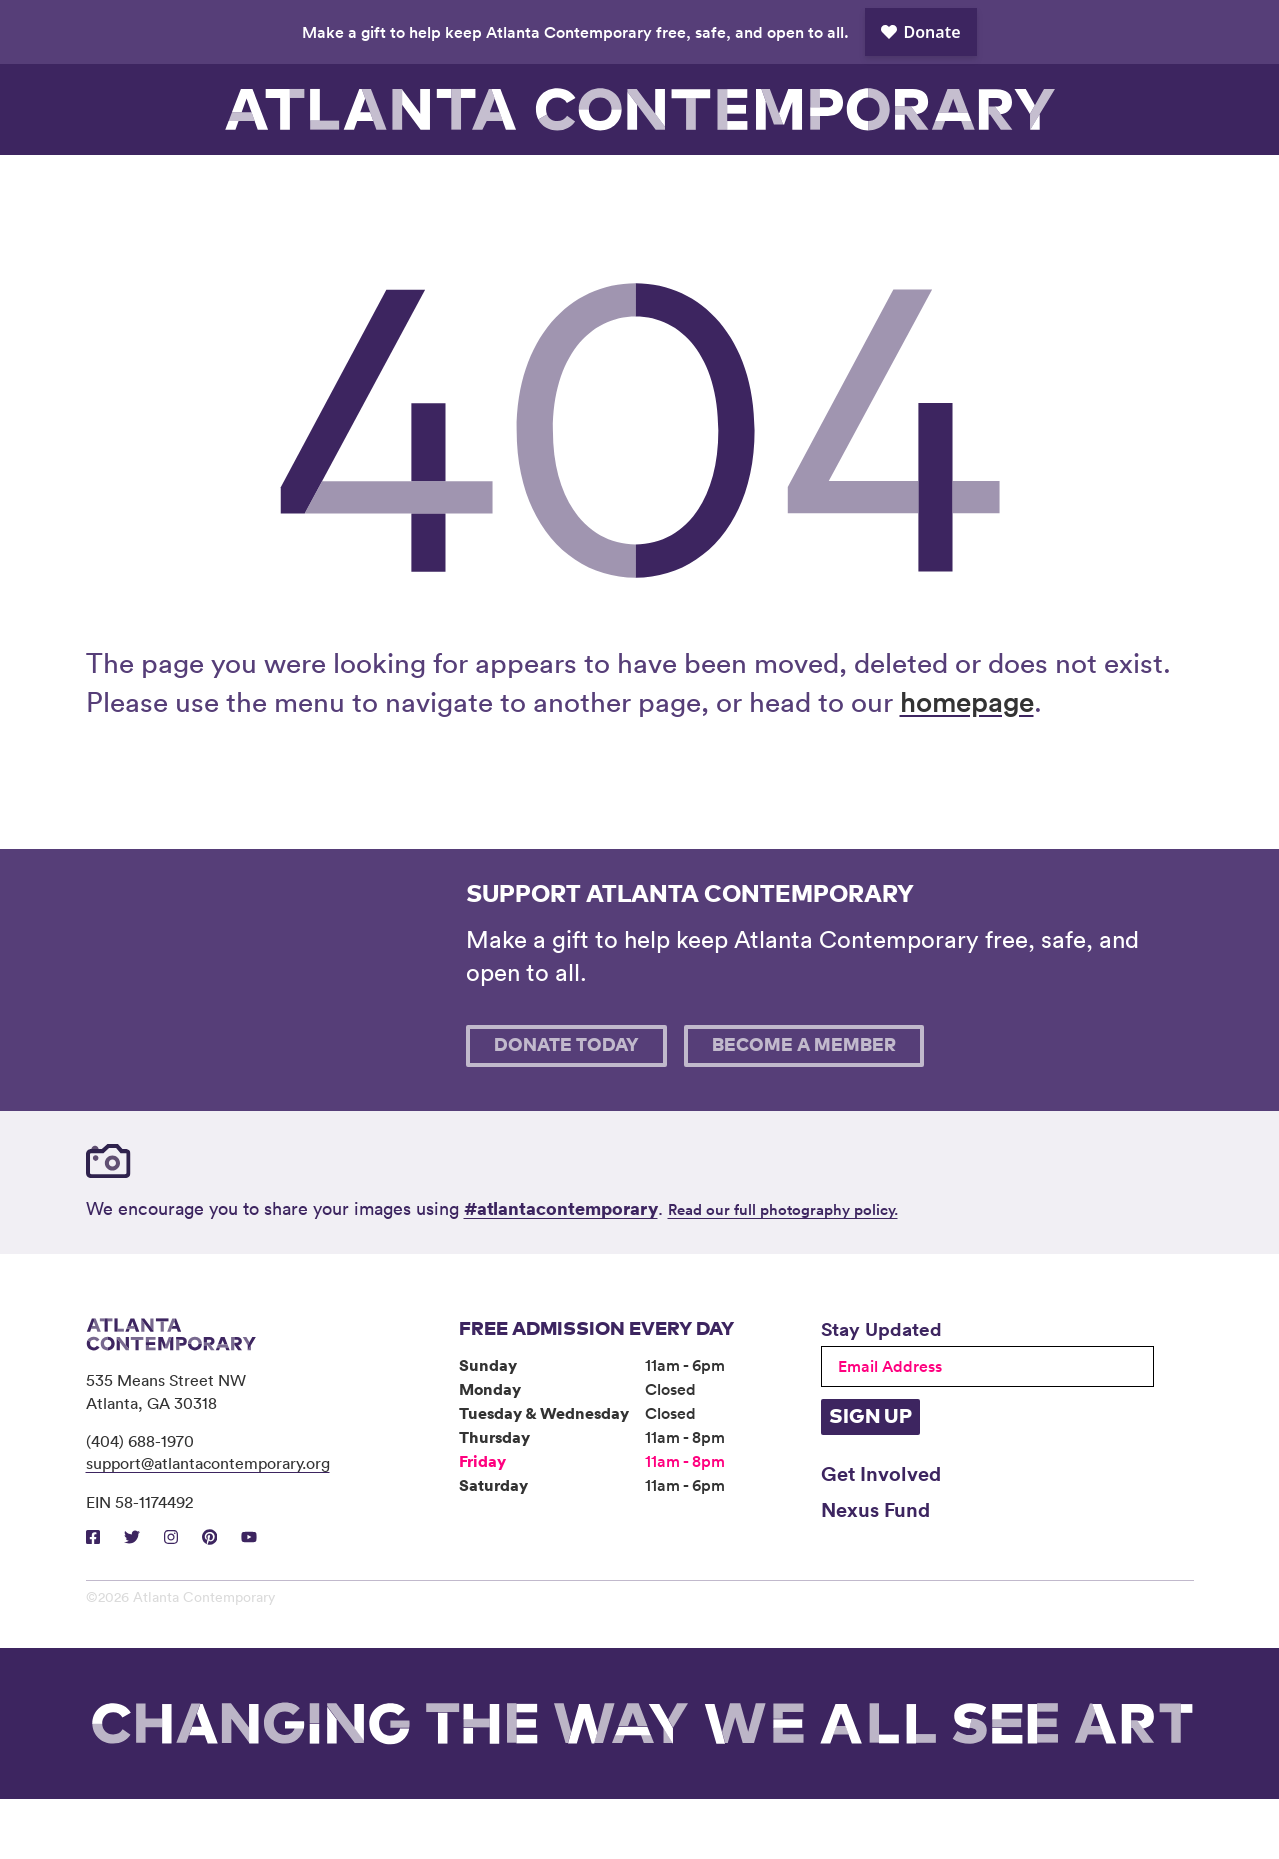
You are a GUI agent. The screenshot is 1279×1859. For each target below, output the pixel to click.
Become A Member (804, 1106)
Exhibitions (293, 185)
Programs (432, 185)
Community (570, 185)
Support (986, 185)
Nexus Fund (875, 1569)
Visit (155, 185)
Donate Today (566, 1106)
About (708, 185)
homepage (967, 761)
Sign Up (870, 1477)
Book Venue (847, 185)
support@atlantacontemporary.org (208, 1523)
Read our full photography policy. (783, 1269)
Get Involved (881, 1533)
